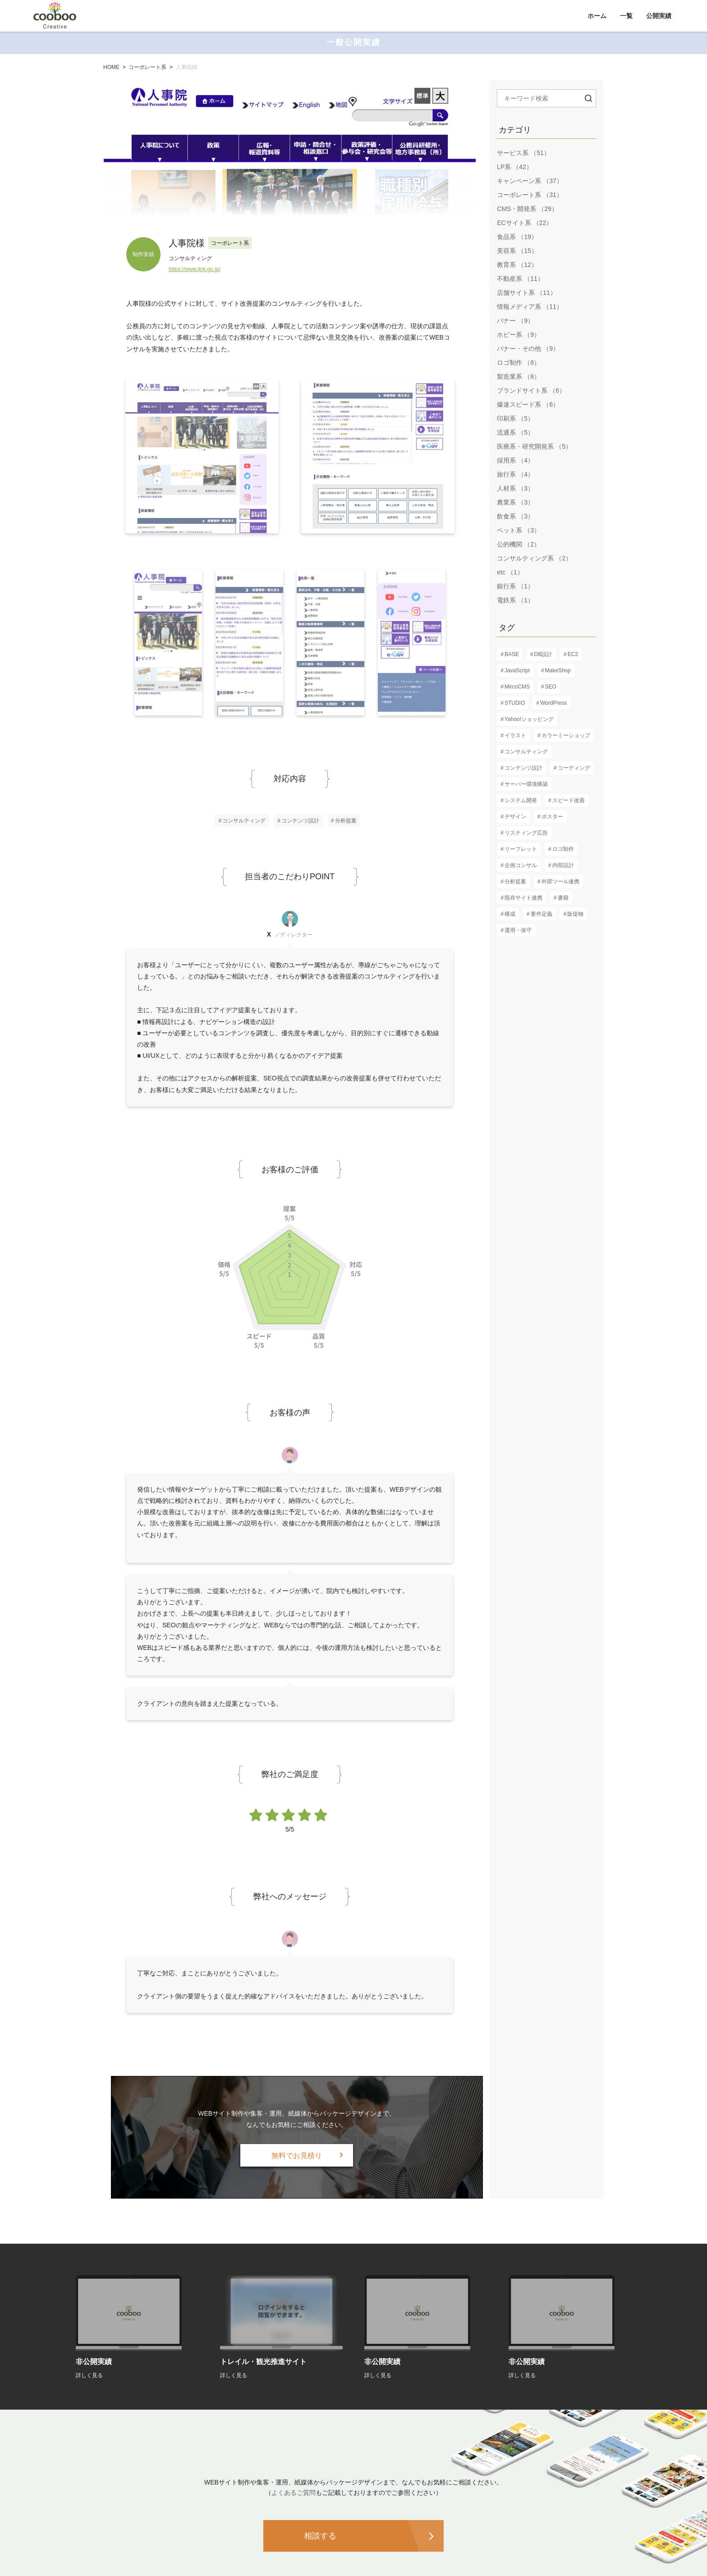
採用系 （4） (515, 460)
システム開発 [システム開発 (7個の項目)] (521, 800)
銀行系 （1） (515, 586)
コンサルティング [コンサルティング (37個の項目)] (526, 751)
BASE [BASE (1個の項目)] (512, 654)
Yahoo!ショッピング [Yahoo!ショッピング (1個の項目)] (529, 719)
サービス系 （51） (523, 152)
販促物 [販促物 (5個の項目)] (575, 914)
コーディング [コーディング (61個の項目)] (574, 768)
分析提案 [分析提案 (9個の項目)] (515, 881)
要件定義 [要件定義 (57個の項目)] (541, 914)
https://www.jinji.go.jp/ (194, 269)
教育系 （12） (517, 264)
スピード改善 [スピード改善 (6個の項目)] (568, 800)
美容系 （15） (517, 250)
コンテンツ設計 (300, 820)
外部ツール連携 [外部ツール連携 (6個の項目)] (560, 881)
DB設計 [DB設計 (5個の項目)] (543, 654)
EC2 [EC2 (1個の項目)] (573, 654)
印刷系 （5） (515, 418)
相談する (320, 2535)
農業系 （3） (515, 502)
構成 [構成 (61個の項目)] (510, 914)
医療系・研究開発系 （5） (534, 446)
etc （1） (510, 572)
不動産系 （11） (520, 278)
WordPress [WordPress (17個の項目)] (553, 703)
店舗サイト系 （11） (526, 292)
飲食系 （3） (515, 516)
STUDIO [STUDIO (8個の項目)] (515, 703)
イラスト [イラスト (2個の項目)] (515, 735)
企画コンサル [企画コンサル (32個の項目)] (521, 865)
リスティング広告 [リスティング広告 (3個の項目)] (526, 833)
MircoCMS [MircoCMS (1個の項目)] (517, 687)
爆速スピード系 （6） (528, 404)
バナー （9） (515, 320)
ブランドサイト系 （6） (531, 390)
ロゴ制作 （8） (518, 362)
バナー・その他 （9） (528, 348)
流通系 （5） (515, 432)
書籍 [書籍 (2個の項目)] (563, 898)
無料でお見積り (296, 2155)
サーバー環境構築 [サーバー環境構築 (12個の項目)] (526, 784)
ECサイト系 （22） (524, 222)
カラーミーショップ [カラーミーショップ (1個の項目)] (566, 735)
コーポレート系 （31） (529, 194)
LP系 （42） (515, 166)
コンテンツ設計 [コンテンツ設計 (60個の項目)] (523, 768)
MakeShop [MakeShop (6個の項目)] (558, 670)
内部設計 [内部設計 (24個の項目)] (563, 865)
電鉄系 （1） (515, 600)
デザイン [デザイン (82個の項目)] (515, 816)
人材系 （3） (515, 488)
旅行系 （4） (515, 474)
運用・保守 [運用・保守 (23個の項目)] (518, 930)
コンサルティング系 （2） (534, 558)
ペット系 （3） (518, 530)
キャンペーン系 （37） (529, 180)
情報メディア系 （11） (529, 306)
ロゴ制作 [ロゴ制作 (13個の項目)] (563, 849)
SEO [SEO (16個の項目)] (550, 687)
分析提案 (346, 820)
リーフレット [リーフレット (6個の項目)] (521, 849)
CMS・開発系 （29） (527, 208)
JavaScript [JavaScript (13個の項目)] (517, 670)
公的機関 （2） (518, 544)
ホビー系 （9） (518, 334)
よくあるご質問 (293, 2492)
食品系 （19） (517, 236)
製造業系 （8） (518, 376)
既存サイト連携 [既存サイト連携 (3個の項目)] (523, 898)
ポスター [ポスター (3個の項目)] (552, 816)
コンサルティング (244, 820)
